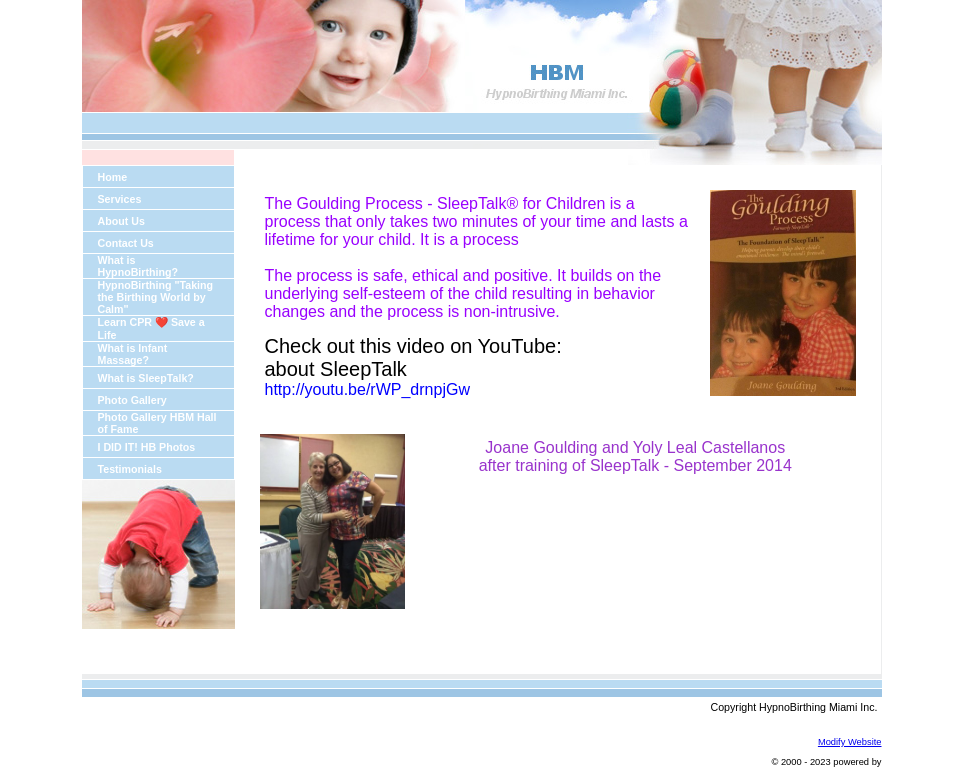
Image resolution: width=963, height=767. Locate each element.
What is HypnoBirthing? (138, 266)
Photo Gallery (132, 400)
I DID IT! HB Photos (147, 447)
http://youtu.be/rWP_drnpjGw (367, 389)
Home (113, 177)
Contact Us (126, 243)
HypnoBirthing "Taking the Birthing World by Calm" (156, 297)
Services (120, 199)
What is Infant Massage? (133, 354)
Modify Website (850, 742)
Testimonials (130, 469)
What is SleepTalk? (146, 378)
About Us (121, 221)
